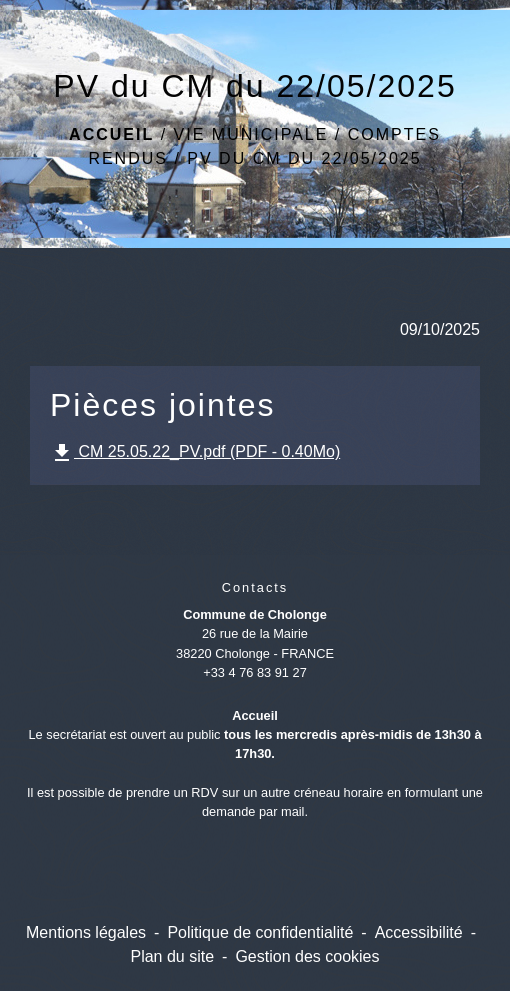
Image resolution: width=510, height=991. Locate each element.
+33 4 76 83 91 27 (255, 672)
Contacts (255, 587)
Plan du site (172, 956)
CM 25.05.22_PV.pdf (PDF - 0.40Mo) (195, 453)
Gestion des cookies (307, 956)
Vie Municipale (251, 134)
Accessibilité (419, 932)
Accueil (111, 134)
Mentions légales (86, 932)
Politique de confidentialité (260, 932)
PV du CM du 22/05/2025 (304, 158)
